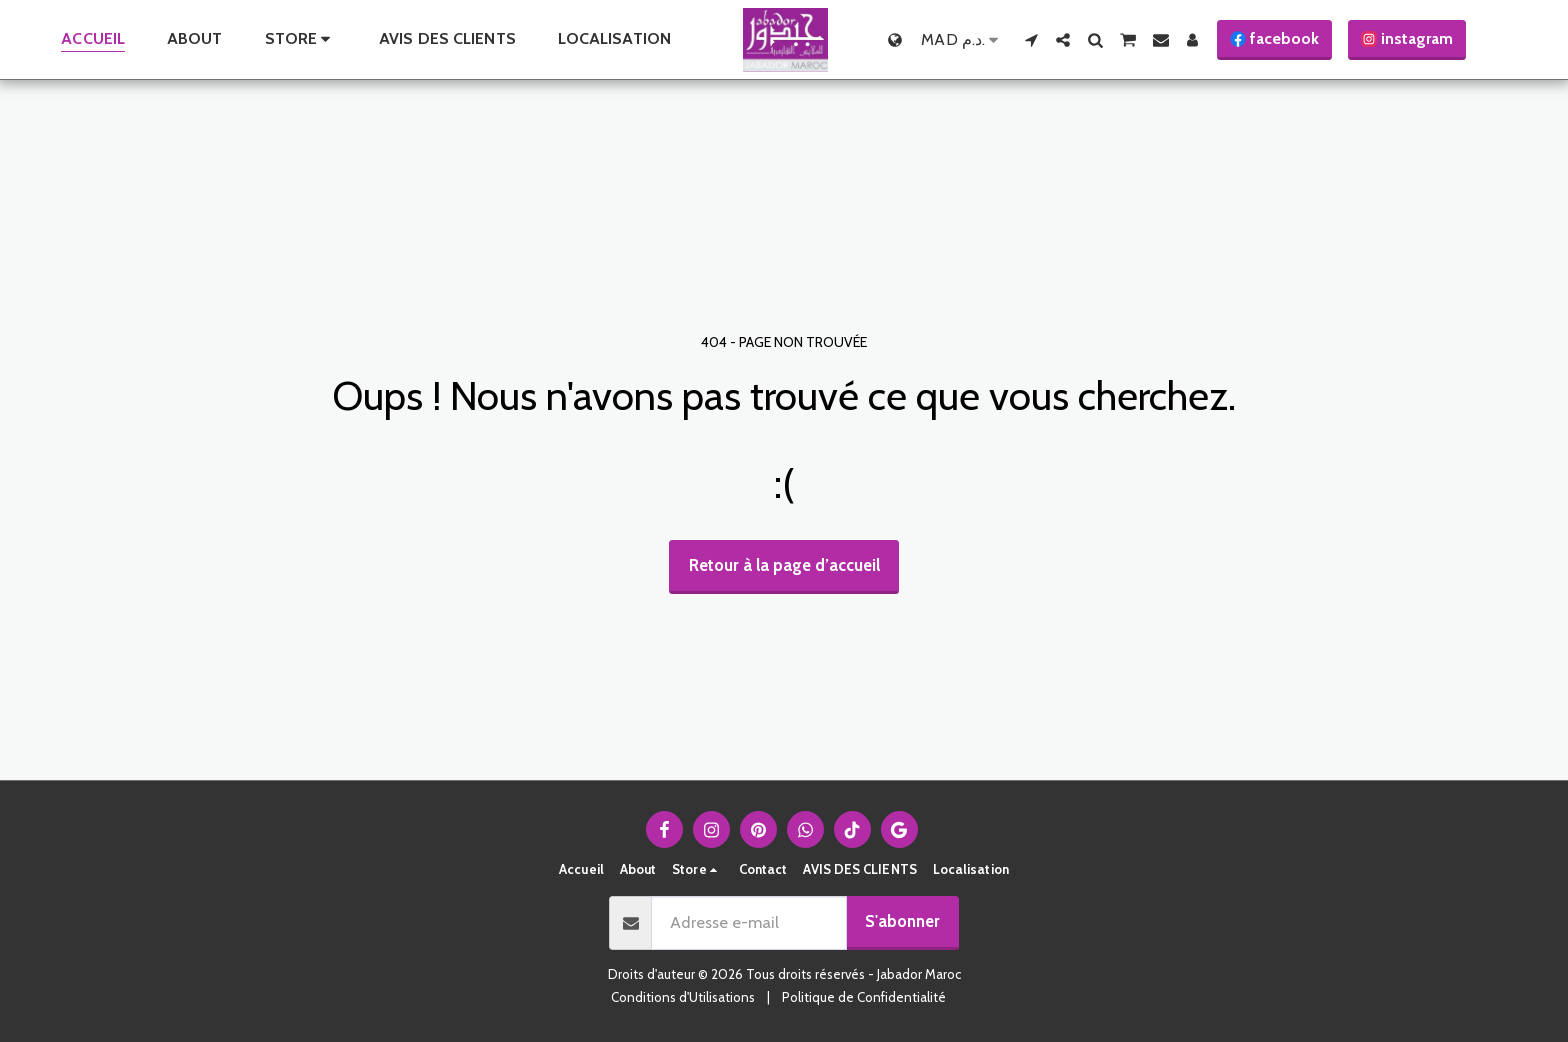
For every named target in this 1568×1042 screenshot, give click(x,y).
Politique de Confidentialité (864, 997)
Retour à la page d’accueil (784, 565)
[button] (1031, 40)
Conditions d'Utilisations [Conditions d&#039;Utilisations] (683, 997)
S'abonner (902, 921)
